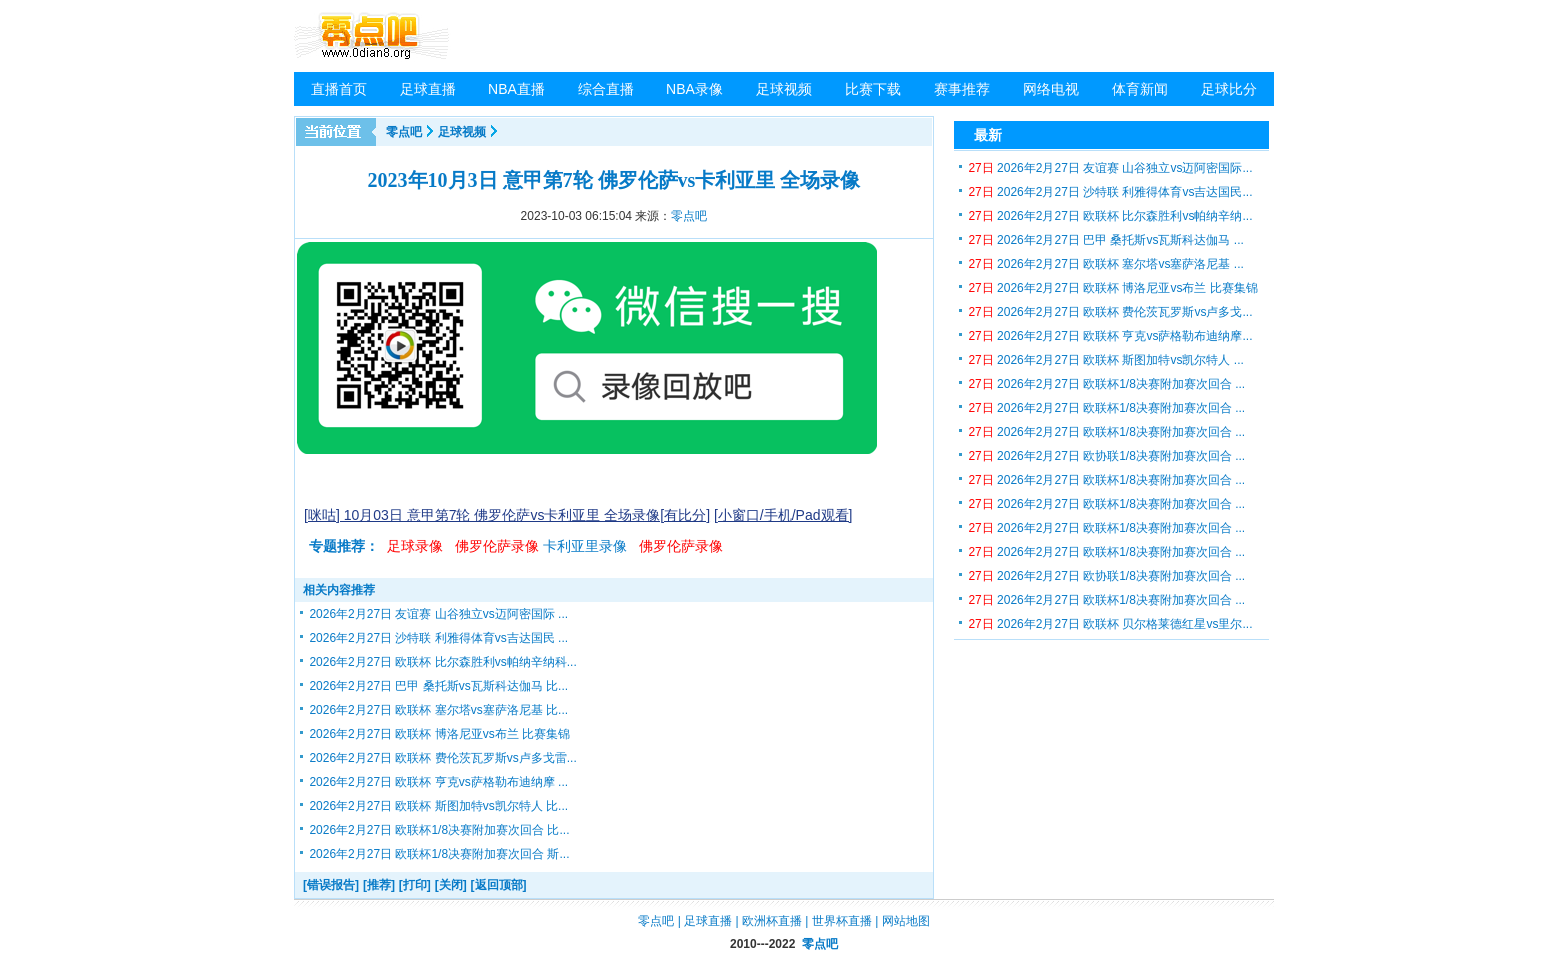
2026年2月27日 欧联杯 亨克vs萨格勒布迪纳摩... (1110, 336)
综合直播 (606, 89)
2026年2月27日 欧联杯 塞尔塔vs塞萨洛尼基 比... (438, 710)
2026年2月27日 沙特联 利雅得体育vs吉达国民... (1110, 192)
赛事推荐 (962, 89)
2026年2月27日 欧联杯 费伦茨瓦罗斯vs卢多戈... (1110, 312)
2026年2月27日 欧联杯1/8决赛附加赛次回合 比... (439, 830)
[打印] (415, 885)
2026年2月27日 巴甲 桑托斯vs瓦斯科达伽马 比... (438, 686)
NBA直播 (516, 89)
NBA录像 (694, 89)
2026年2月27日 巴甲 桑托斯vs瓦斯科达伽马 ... (1105, 240)
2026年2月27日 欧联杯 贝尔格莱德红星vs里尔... (1110, 624)
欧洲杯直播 (772, 921)
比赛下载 (873, 89)
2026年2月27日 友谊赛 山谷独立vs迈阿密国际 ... (438, 614)
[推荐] (379, 885)
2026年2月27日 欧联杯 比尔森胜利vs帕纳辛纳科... (442, 662)
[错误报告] (331, 885)
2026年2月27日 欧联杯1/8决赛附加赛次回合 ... (1106, 384)
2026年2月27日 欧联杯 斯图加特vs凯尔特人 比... (438, 806)
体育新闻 (1140, 89)
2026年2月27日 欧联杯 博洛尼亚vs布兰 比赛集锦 (439, 734)
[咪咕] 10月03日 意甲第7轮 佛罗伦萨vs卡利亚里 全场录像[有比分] (507, 515)
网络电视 (1051, 89)
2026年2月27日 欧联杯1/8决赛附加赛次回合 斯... (439, 854)
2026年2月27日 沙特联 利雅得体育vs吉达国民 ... (438, 638)
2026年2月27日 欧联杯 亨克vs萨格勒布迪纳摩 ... (438, 782)
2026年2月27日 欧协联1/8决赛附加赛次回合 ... (1106, 456)
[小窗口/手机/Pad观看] (783, 515)
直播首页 (339, 89)
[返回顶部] (499, 885)
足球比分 (1229, 89)
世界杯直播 (842, 921)
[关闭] (451, 885)
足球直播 (428, 89)
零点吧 (404, 132)
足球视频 (784, 89)
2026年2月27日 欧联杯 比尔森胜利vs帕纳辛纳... (1110, 216)
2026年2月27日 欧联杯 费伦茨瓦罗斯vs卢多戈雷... (442, 758)
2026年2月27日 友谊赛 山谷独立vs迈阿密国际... (1110, 168)
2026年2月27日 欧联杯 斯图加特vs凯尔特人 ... (1105, 360)
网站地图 (906, 921)
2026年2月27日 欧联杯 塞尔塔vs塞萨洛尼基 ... (1105, 264)
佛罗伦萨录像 (497, 546)
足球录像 (415, 546)
